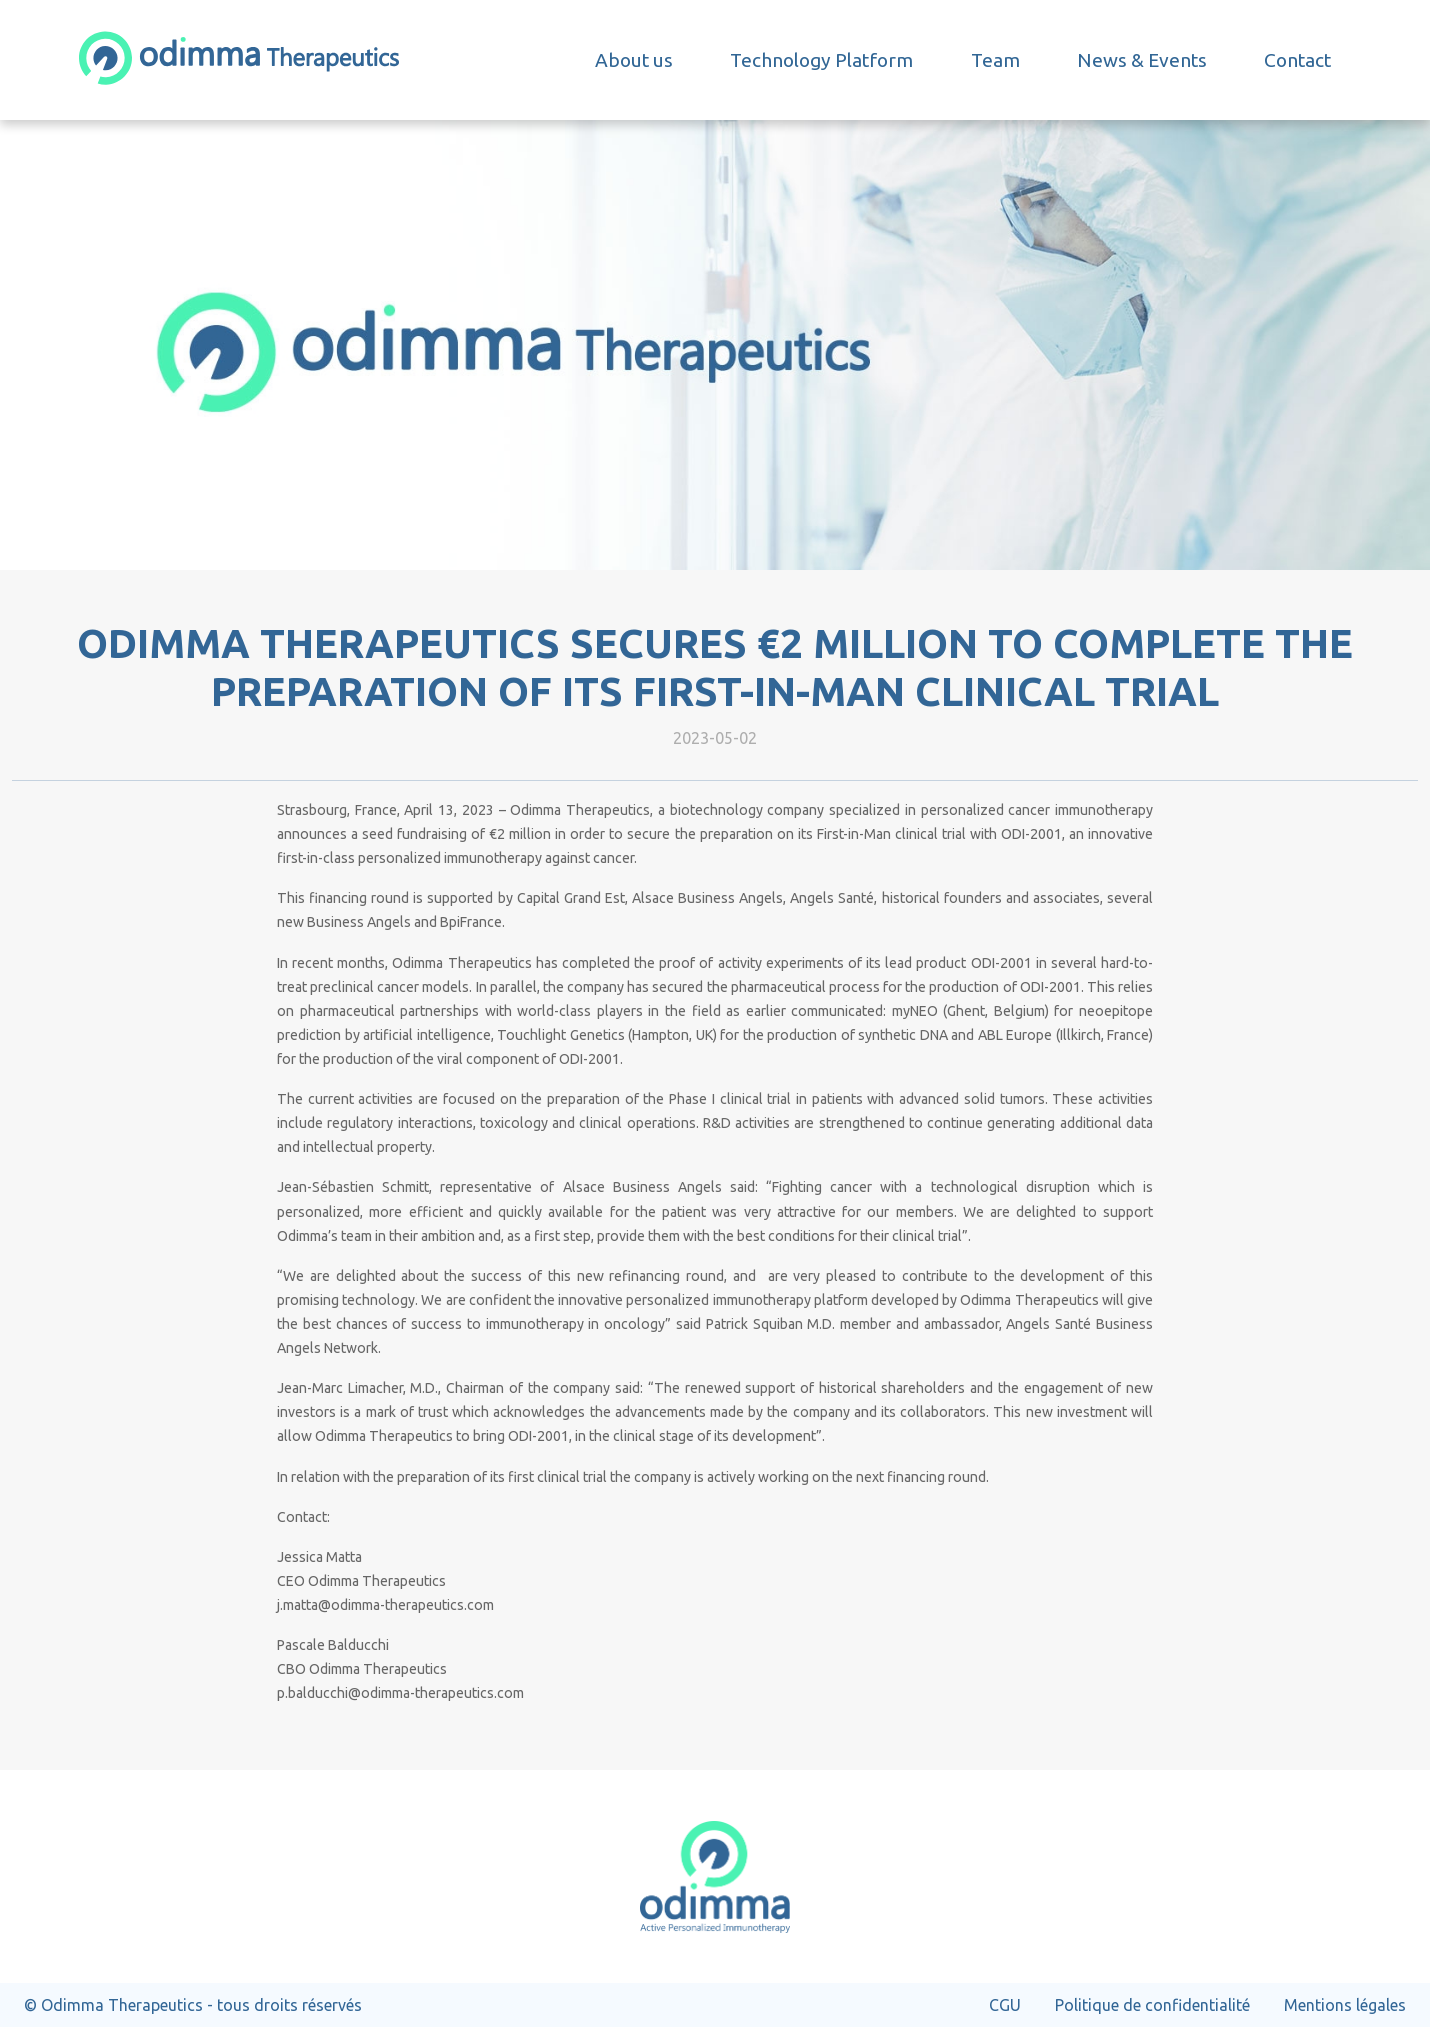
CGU (1005, 2005)
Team (995, 60)
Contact (1297, 60)
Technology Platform (821, 60)
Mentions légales (1345, 2005)
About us (634, 60)
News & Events (1142, 60)
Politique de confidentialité (1152, 2005)
